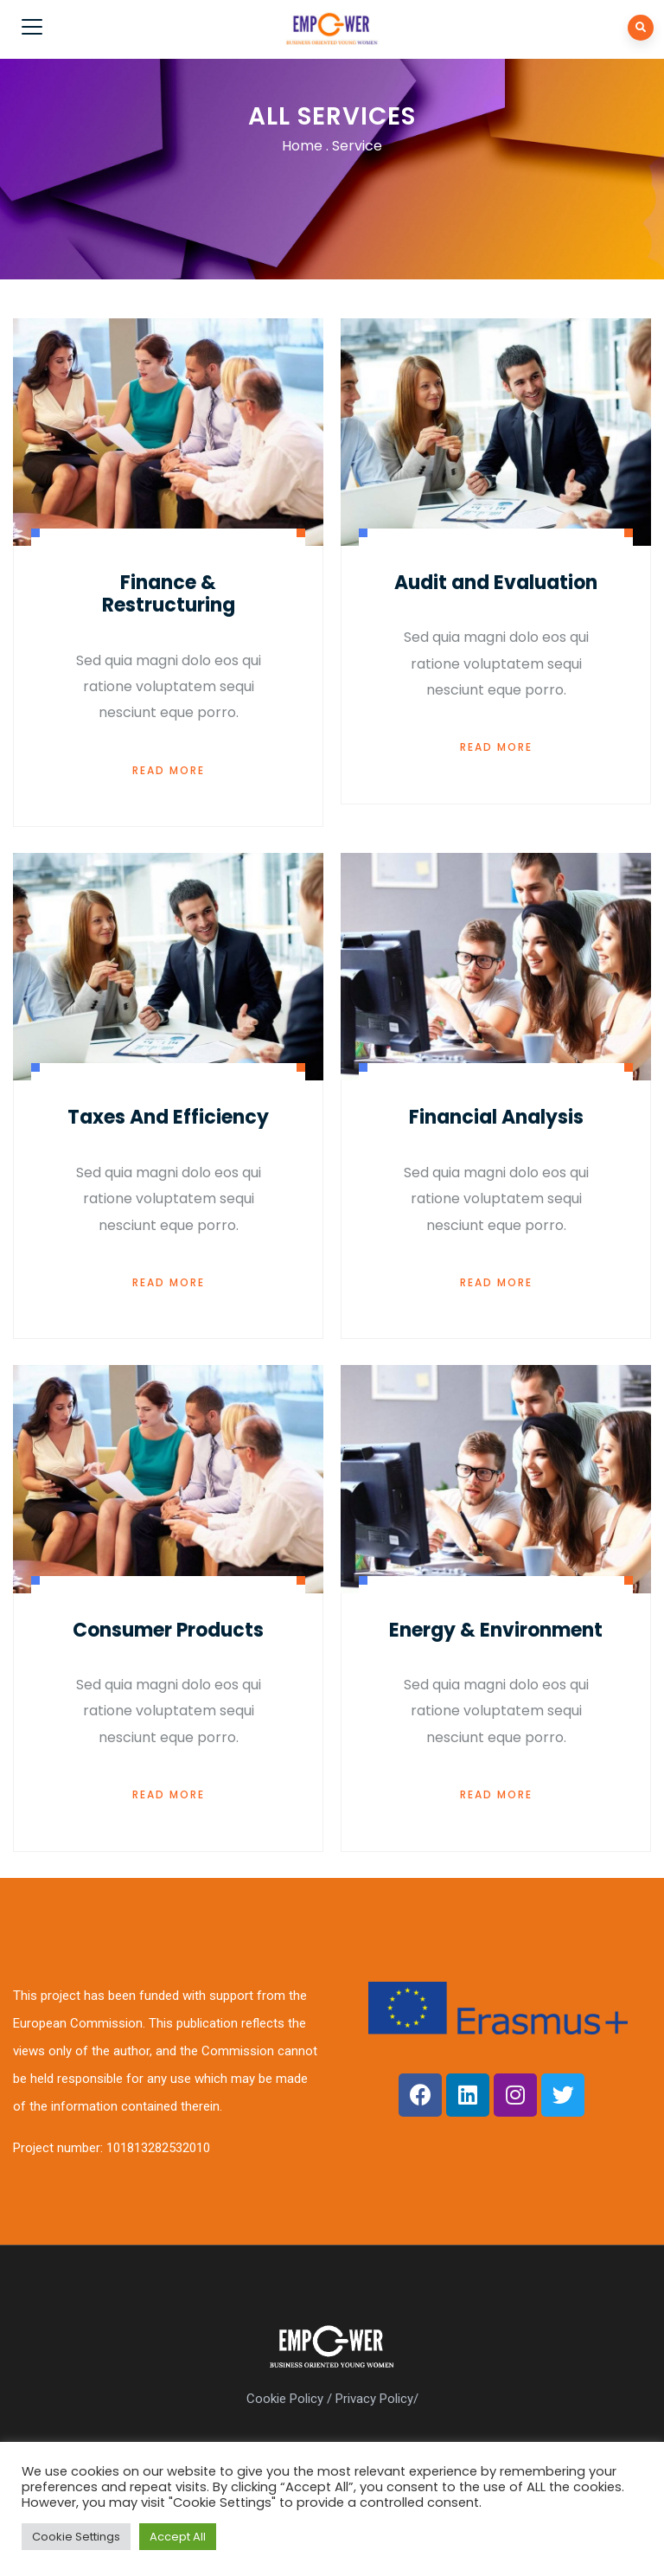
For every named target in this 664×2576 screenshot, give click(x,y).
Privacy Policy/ (376, 2398)
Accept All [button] (178, 2536)
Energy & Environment (496, 1630)
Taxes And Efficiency (168, 1117)
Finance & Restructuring (168, 593)
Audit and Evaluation (495, 582)
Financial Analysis (496, 1117)
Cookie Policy (284, 2398)
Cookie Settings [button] (76, 2536)
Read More (168, 770)
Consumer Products (168, 1630)
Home (302, 146)
